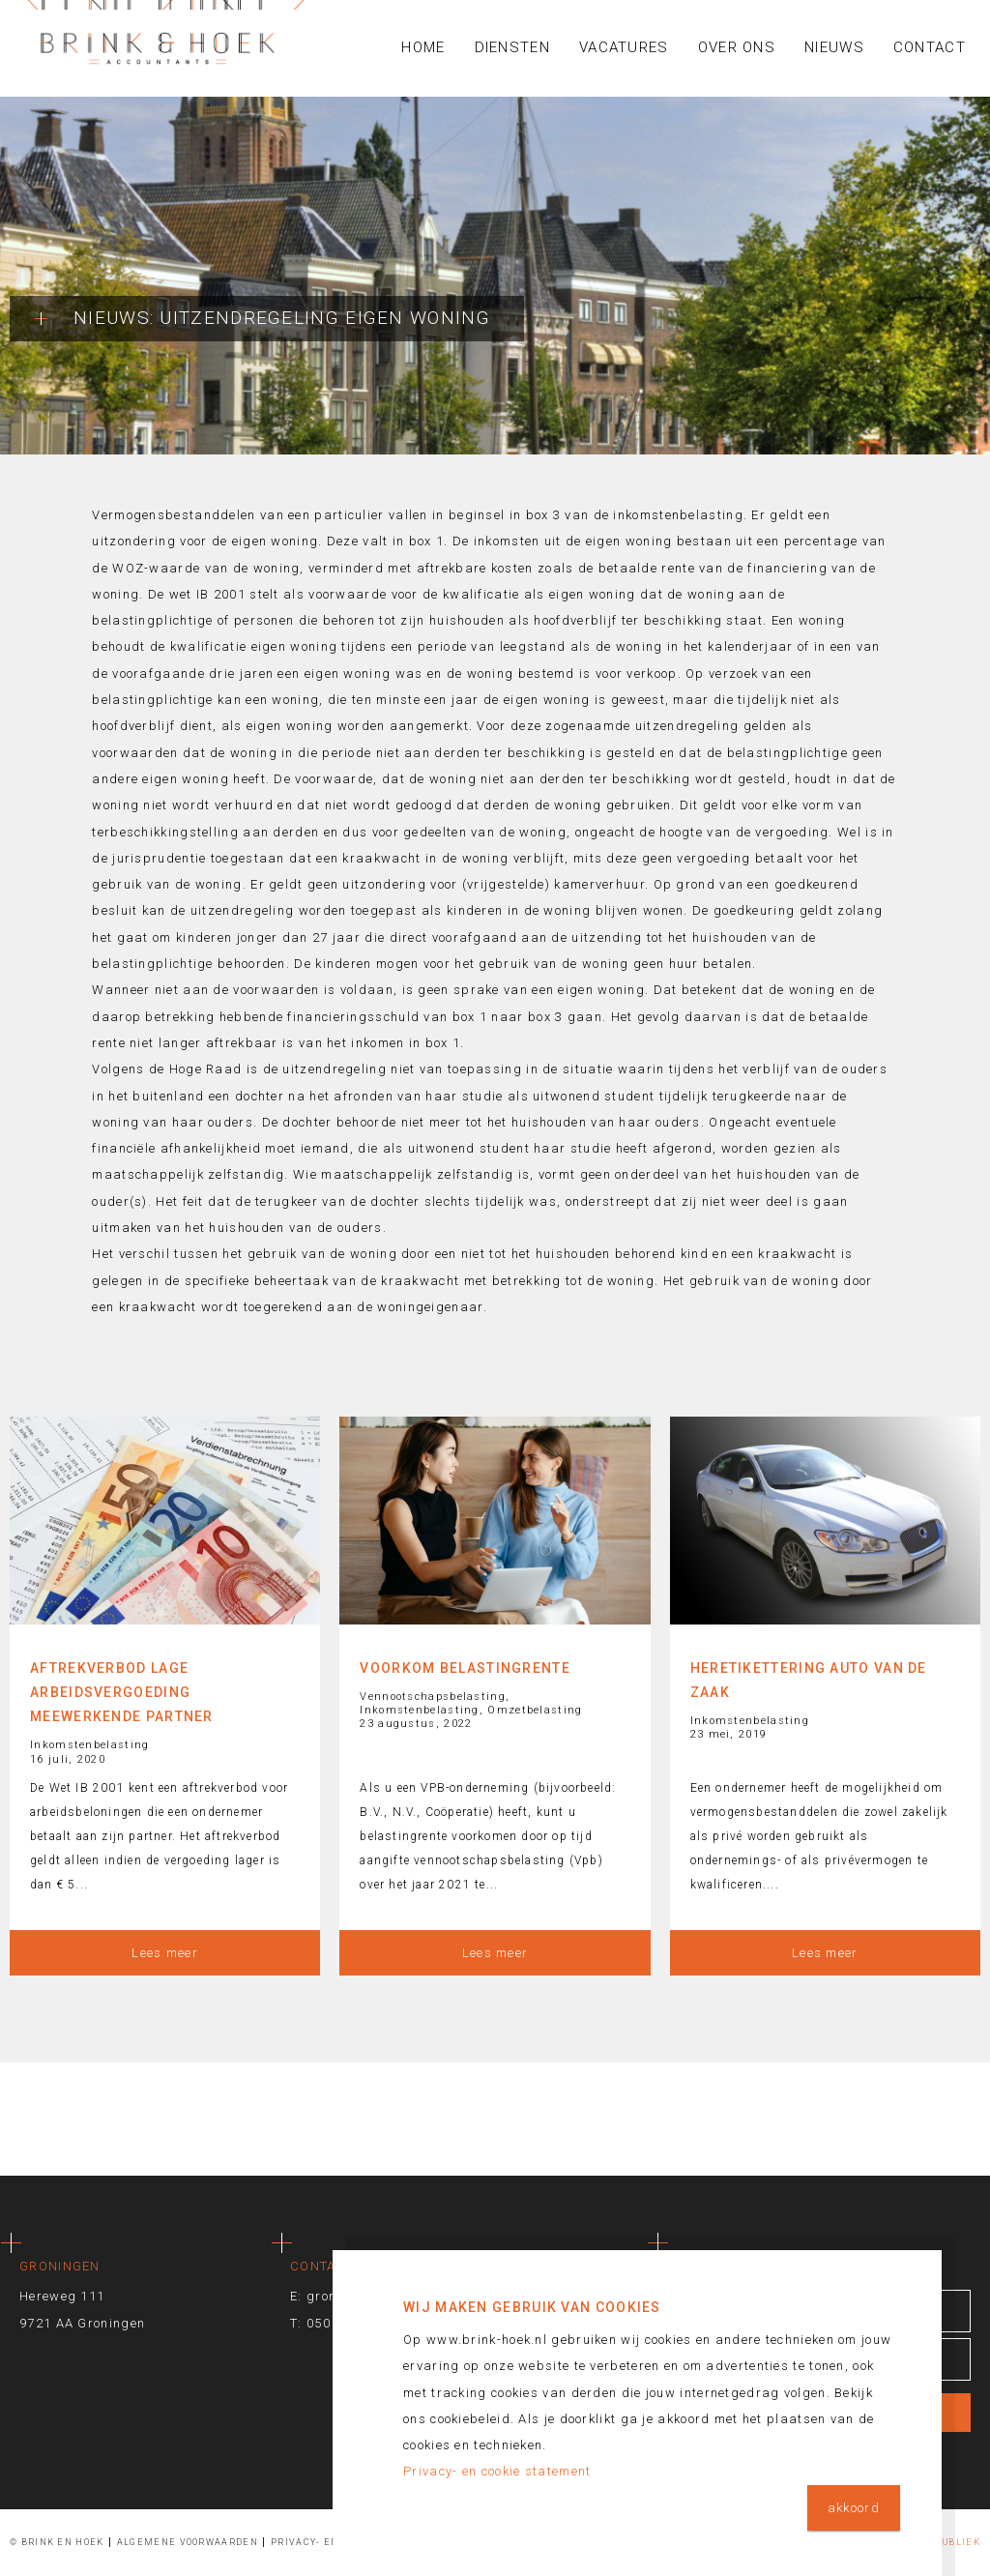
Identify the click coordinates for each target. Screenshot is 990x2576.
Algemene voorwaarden (187, 2542)
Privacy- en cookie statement (497, 2471)
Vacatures (624, 47)
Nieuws (834, 47)
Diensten (512, 47)
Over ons (736, 47)
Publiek (958, 2542)
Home (423, 47)
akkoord (854, 2508)
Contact (929, 47)
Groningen (60, 2266)
